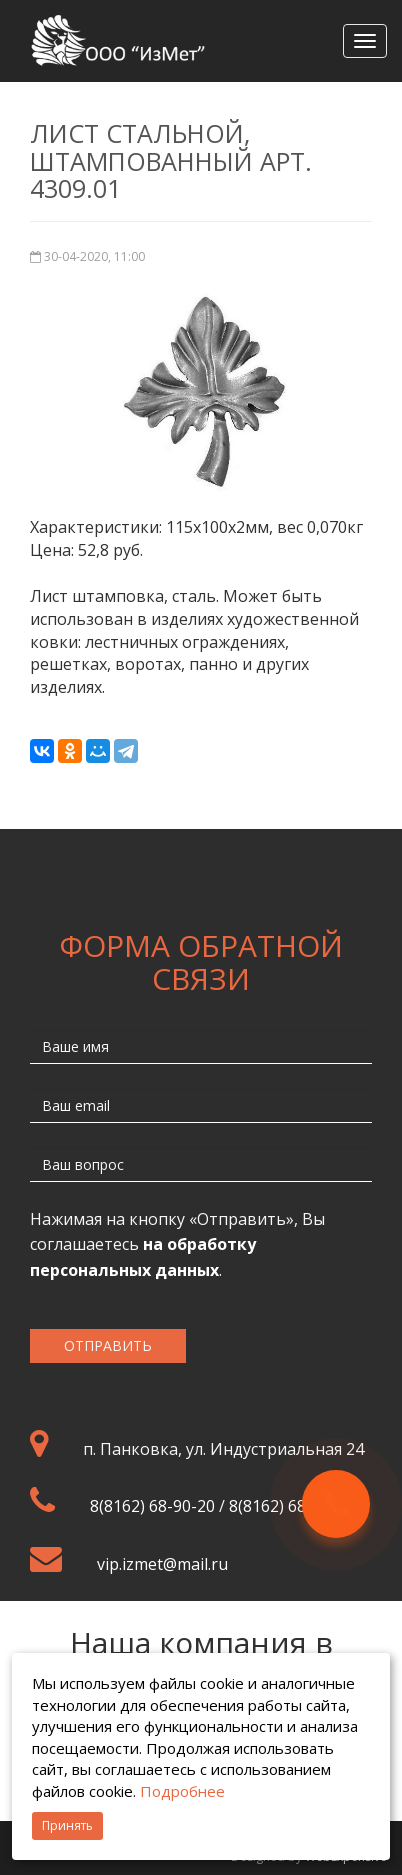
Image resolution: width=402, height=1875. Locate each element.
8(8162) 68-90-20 (152, 1506)
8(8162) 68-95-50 (291, 1506)
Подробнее (182, 1791)
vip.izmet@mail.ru (162, 1564)
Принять (67, 1825)
